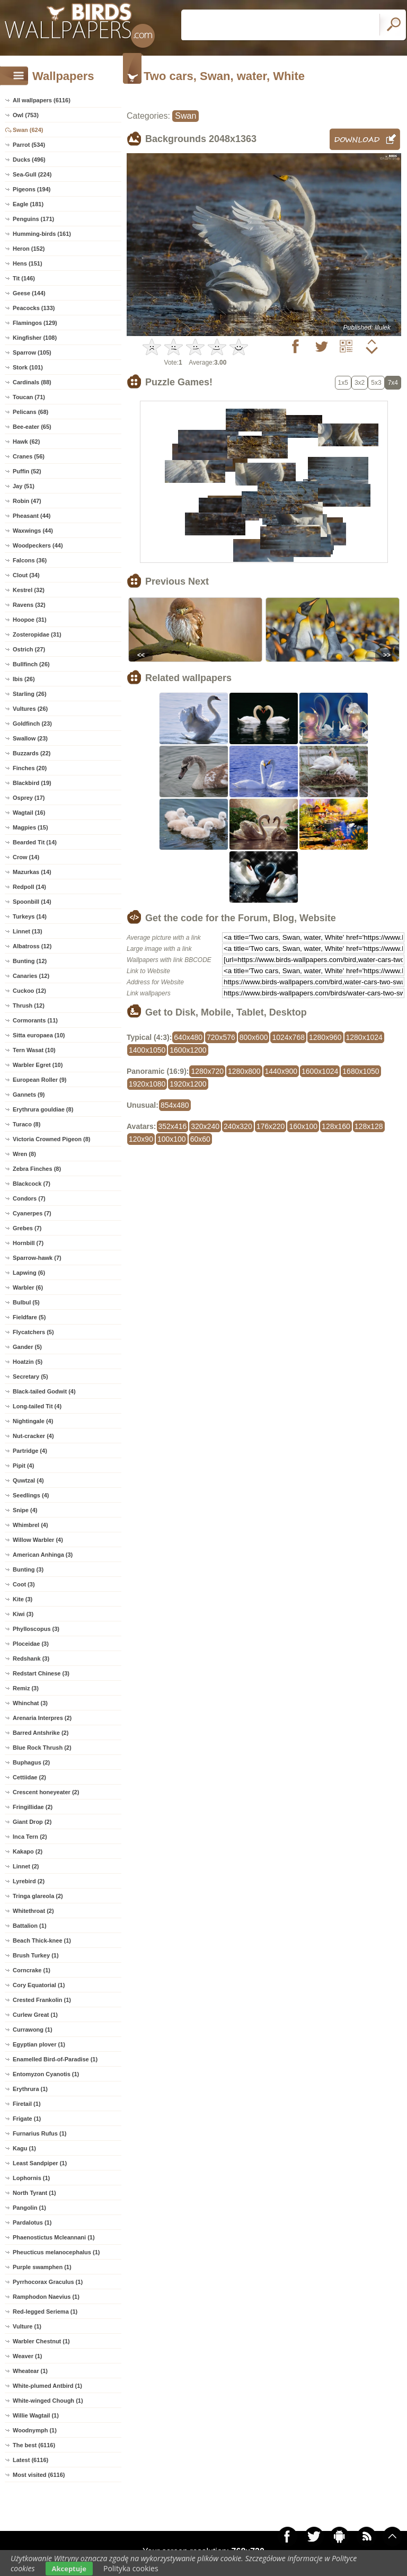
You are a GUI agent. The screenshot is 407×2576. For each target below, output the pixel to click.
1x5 (343, 382)
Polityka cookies (130, 2568)
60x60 (200, 1139)
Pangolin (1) (29, 2207)
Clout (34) (26, 575)
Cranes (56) (29, 456)
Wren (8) (24, 1154)
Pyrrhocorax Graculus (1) (48, 2282)
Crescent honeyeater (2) (46, 1792)
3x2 (360, 382)
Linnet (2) (26, 1866)
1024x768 (288, 1037)
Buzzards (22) (32, 753)
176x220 (270, 1126)
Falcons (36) (30, 560)
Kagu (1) (24, 2148)
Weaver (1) (27, 2356)
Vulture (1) (27, 2326)
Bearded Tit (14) (35, 842)
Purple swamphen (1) (42, 2267)
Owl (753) (26, 115)
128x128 (369, 1126)
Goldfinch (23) (32, 723)
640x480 (188, 1037)
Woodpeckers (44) (38, 545)
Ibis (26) (24, 679)
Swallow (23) (30, 738)
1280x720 (207, 1071)
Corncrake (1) (31, 1970)
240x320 (238, 1126)
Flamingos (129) (35, 323)
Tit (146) (24, 278)
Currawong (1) (32, 2029)
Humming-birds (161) (42, 234)
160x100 (303, 1126)
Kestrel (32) (29, 590)
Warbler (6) (28, 1287)
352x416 (172, 1126)
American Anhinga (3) (43, 1554)
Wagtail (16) (29, 812)
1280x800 (244, 1071)
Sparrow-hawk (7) (37, 1258)
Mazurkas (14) (32, 872)
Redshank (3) (31, 1658)
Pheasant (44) (32, 516)
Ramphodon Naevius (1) (46, 2296)
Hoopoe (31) (30, 619)
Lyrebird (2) (29, 1881)
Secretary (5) (30, 1376)
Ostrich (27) (29, 649)
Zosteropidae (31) (37, 634)
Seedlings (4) (31, 1495)
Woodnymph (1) (35, 2430)
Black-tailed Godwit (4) (44, 1391)
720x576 (221, 1037)
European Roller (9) (39, 1080)
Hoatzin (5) (27, 1361)
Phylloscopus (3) (36, 1629)
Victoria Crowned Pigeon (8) (52, 1139)
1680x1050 (360, 1071)
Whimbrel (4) (30, 1525)
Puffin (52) (27, 471)
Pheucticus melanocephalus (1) (56, 2252)
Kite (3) (22, 1599)
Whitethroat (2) (33, 1911)
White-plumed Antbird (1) (47, 2386)
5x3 (376, 382)
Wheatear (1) (30, 2371)
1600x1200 (188, 1050)
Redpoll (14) (29, 887)
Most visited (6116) (39, 2475)
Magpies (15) (30, 827)
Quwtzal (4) (28, 1480)
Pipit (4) (23, 1465)
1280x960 (325, 1037)
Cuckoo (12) (29, 990)
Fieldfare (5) (29, 1317)
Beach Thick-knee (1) (42, 1940)
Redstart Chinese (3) (41, 1673)
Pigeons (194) (32, 189)
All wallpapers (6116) (41, 100)
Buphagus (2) (31, 1762)
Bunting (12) (30, 961)
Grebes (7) (27, 1228)
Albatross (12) (32, 946)
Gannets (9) (29, 1094)
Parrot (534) (29, 145)
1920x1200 (188, 1084)
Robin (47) (27, 501)
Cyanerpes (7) (32, 1213)
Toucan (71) (29, 397)
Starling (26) (30, 694)
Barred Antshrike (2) (40, 1733)
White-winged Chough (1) (48, 2400)
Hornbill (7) (28, 1243)
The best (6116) (34, 2445)
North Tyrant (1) (34, 2193)
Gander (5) (27, 1347)
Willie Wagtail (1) (36, 2415)
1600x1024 (320, 1071)
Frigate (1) (27, 2118)
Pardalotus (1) (32, 2222)
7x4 (393, 382)
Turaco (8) (26, 1124)
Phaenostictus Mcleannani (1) (54, 2237)
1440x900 (281, 1071)
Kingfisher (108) (35, 337)
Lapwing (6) (29, 1272)
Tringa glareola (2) (38, 1896)
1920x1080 (147, 1084)
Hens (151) (27, 263)
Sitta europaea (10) (39, 1035)
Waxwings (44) (33, 530)
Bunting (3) (28, 1569)
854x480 (175, 1105)
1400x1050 (147, 1050)
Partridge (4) (30, 1451)
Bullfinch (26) (31, 664)
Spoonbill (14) (32, 901)
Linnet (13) (27, 931)
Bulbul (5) (26, 1302)
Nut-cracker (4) (33, 1436)
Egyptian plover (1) (39, 2044)
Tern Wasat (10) (34, 1050)
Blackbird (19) (32, 783)
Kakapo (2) (27, 1851)
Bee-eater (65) (32, 427)
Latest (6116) (30, 2460)
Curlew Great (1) (35, 2015)
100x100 (171, 1139)
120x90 (141, 1139)
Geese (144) (29, 293)
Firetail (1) (27, 2104)
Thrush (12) (29, 1005)
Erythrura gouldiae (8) (43, 1109)
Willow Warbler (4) (38, 1540)
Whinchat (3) (30, 1703)
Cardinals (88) (32, 382)
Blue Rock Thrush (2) (42, 1747)
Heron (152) (29, 248)
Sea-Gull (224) (32, 174)
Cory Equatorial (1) (39, 1985)
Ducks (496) (29, 159)
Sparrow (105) (32, 352)
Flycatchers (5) (33, 1332)
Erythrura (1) (30, 2089)
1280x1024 (364, 1037)
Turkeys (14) (30, 916)
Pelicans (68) (30, 412)
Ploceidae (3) (31, 1643)
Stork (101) (28, 367)
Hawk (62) (26, 441)
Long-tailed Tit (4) (37, 1406)
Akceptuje (69, 2568)
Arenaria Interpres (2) (42, 1718)
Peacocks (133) (34, 308)
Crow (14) (26, 857)
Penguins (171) (33, 219)
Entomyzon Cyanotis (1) (46, 2074)
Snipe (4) (25, 1510)
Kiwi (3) (23, 1614)
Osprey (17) (29, 798)
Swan (185, 115)
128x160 (336, 1126)
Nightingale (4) (33, 1421)
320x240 (205, 1126)
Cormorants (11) (35, 1020)
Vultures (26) (30, 708)
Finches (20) (30, 768)
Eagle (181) (28, 204)
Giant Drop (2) (32, 1822)
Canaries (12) (31, 976)
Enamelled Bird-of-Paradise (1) (55, 2059)
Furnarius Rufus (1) (39, 2133)
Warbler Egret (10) (38, 1065)
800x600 (254, 1037)
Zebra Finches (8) (37, 1169)
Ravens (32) (29, 605)
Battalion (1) (30, 1925)
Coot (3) (24, 1584)
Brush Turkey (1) (36, 1955)
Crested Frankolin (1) (42, 2000)
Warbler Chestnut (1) (41, 2341)
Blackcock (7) (31, 1183)
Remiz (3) (26, 1688)
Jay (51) (23, 486)
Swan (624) (28, 130)
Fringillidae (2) (32, 1807)
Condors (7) (29, 1198)
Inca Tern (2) (30, 1836)
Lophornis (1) (31, 2178)
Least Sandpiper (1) (40, 2163)
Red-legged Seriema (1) (45, 2311)
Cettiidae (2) (29, 1777)
